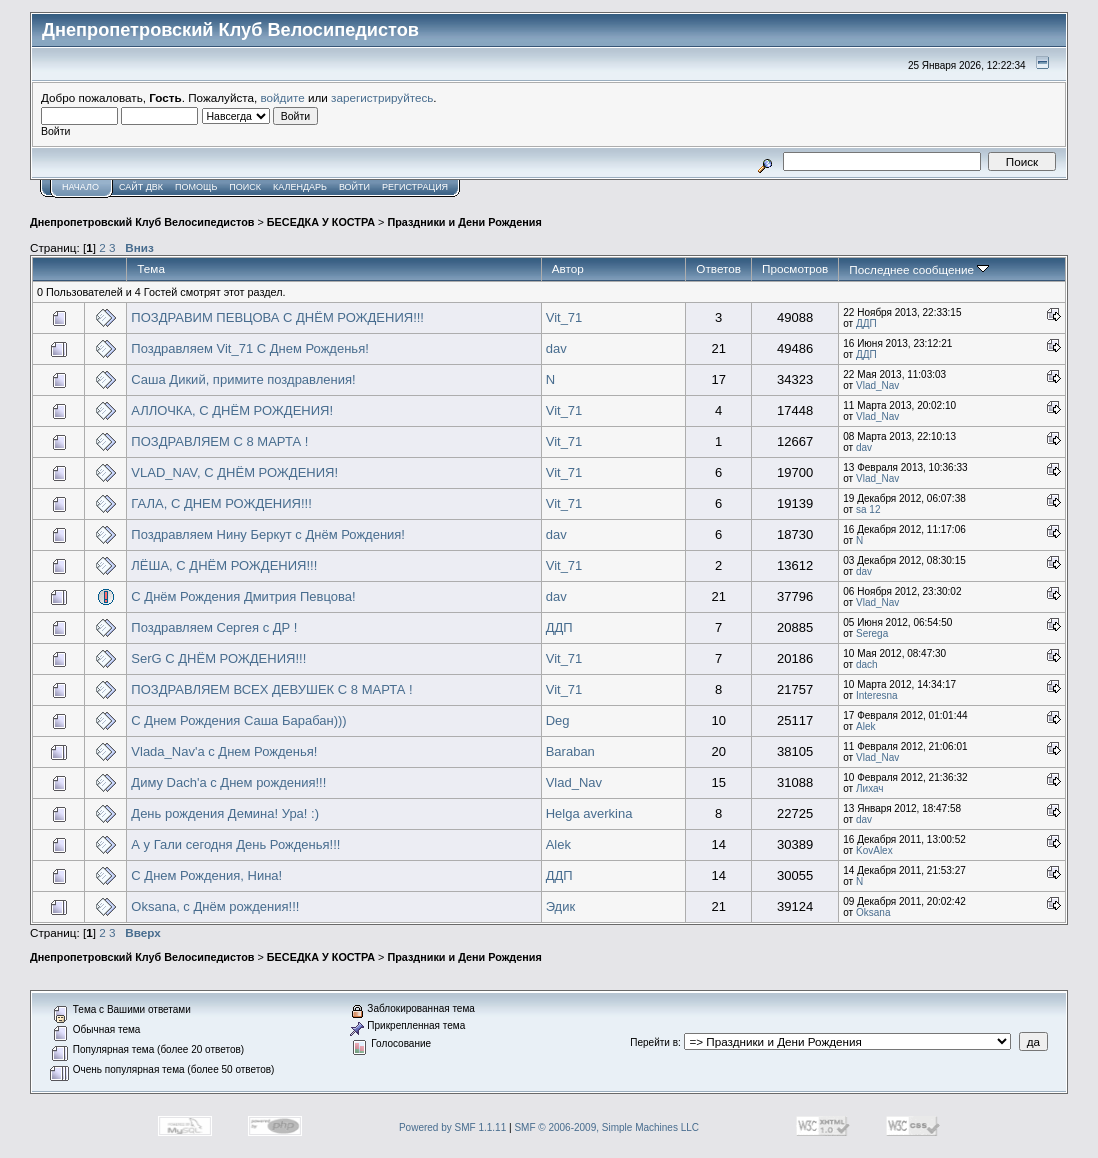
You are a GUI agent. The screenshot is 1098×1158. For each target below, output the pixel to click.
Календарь (300, 187)
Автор (568, 268)
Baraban (570, 751)
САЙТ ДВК (141, 187)
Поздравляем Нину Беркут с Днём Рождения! (268, 534)
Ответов (718, 268)
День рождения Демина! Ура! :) (225, 813)
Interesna (877, 695)
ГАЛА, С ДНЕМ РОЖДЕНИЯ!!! (221, 503)
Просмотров (795, 268)
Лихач (870, 788)
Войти (354, 187)
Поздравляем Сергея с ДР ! (214, 627)
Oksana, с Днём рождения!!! (215, 906)
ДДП (866, 323)
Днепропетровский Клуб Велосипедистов (142, 222)
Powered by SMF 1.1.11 (452, 1127)
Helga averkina (589, 813)
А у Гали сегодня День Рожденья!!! (235, 844)
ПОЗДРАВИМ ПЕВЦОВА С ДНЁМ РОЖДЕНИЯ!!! (277, 317)
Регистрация (415, 187)
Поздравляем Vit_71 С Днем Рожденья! (249, 348)
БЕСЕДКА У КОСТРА (321, 222)
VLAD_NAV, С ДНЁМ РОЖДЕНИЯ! (234, 472)
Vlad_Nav (877, 385)
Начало (80, 187)
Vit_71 (564, 317)
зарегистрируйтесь (382, 97)
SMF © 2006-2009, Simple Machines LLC (606, 1127)
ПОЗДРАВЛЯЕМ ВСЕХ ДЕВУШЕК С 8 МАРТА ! (271, 689)
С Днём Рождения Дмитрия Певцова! (243, 596)
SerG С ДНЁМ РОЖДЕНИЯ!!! (218, 658)
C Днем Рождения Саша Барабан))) (238, 720)
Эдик (560, 906)
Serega (872, 633)
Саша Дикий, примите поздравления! (243, 379)
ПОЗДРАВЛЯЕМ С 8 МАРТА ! (219, 441)
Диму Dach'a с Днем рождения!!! (228, 782)
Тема (151, 268)
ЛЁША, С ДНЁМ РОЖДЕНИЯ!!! (224, 565)
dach (867, 664)
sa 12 (868, 509)
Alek (865, 726)
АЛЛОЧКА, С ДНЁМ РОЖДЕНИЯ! (232, 410)
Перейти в (654, 1042)
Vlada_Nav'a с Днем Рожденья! (224, 751)
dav (556, 348)
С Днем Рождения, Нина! (206, 875)
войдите (283, 97)
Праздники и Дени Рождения (464, 222)
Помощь (196, 187)
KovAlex (874, 850)
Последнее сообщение (919, 269)
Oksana (873, 912)
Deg (558, 720)
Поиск (245, 187)
